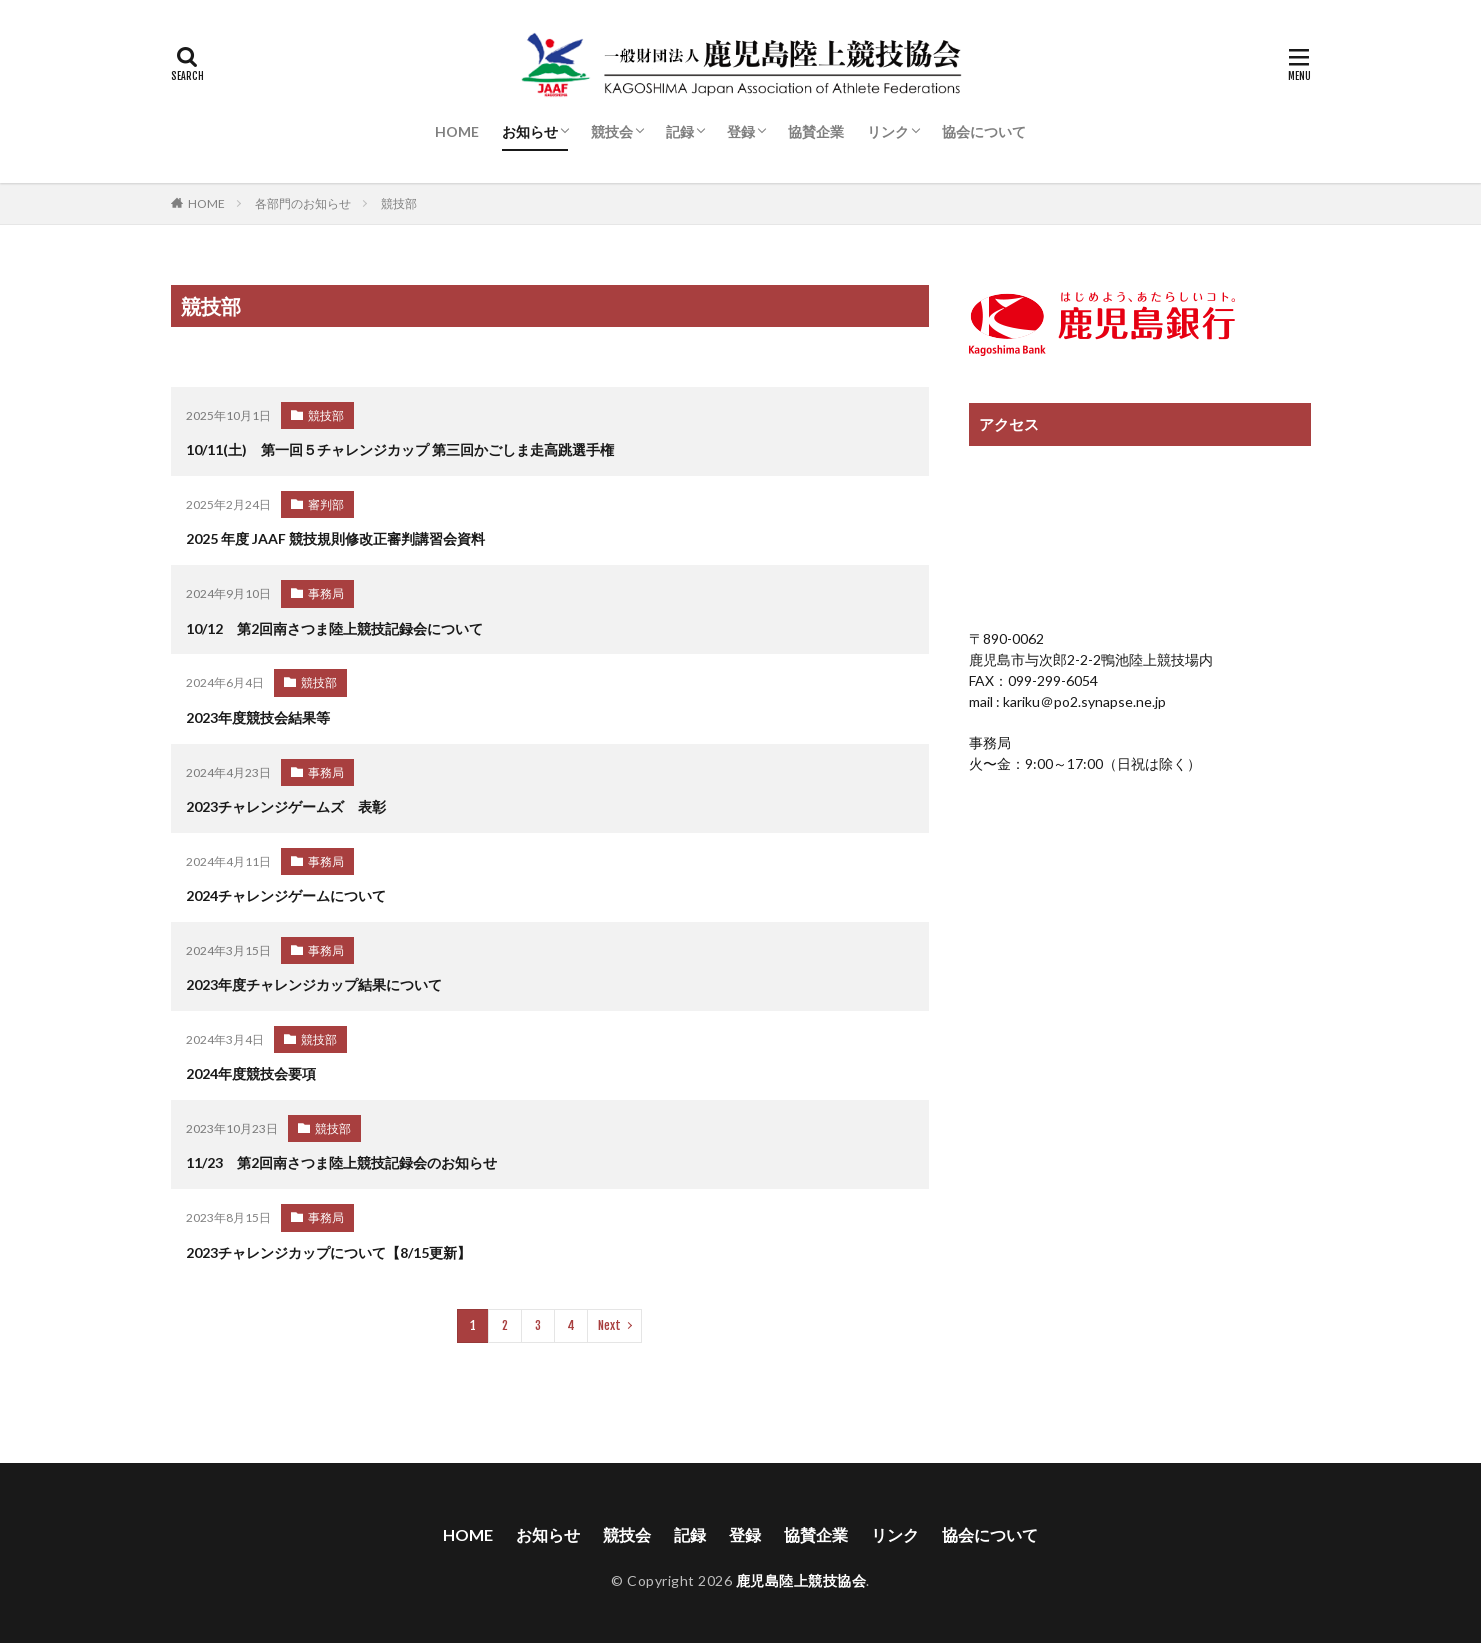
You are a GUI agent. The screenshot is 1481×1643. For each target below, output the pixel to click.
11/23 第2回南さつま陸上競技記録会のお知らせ (341, 1155)
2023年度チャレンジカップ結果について (314, 978)
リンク (888, 131)
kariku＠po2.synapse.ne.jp (1083, 701)
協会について (984, 131)
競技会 (612, 131)
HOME (457, 131)
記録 (680, 131)
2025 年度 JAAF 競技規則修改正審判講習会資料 (335, 537)
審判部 (326, 503)
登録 (741, 131)
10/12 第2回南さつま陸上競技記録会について (334, 626)
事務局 (326, 591)
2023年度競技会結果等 (258, 714)
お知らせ (530, 131)
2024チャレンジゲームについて (286, 890)
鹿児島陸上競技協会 (801, 1570)
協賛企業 (816, 131)
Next (609, 1315)
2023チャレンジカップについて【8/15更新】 (328, 1243)
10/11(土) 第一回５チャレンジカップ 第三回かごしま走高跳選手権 (400, 449)
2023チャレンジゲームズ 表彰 (286, 802)
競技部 (399, 203)
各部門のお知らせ (303, 203)
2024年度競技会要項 (251, 1067)
